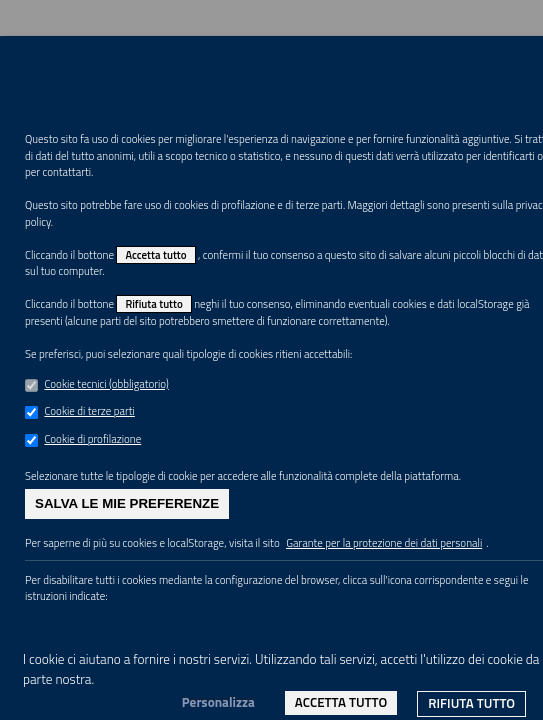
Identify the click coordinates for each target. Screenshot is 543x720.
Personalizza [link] (218, 702)
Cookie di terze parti (89, 411)
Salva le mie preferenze (127, 503)
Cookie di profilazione (92, 439)
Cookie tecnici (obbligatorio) (106, 384)
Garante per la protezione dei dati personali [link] (384, 543)
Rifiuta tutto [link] (471, 703)
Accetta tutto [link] (341, 702)
